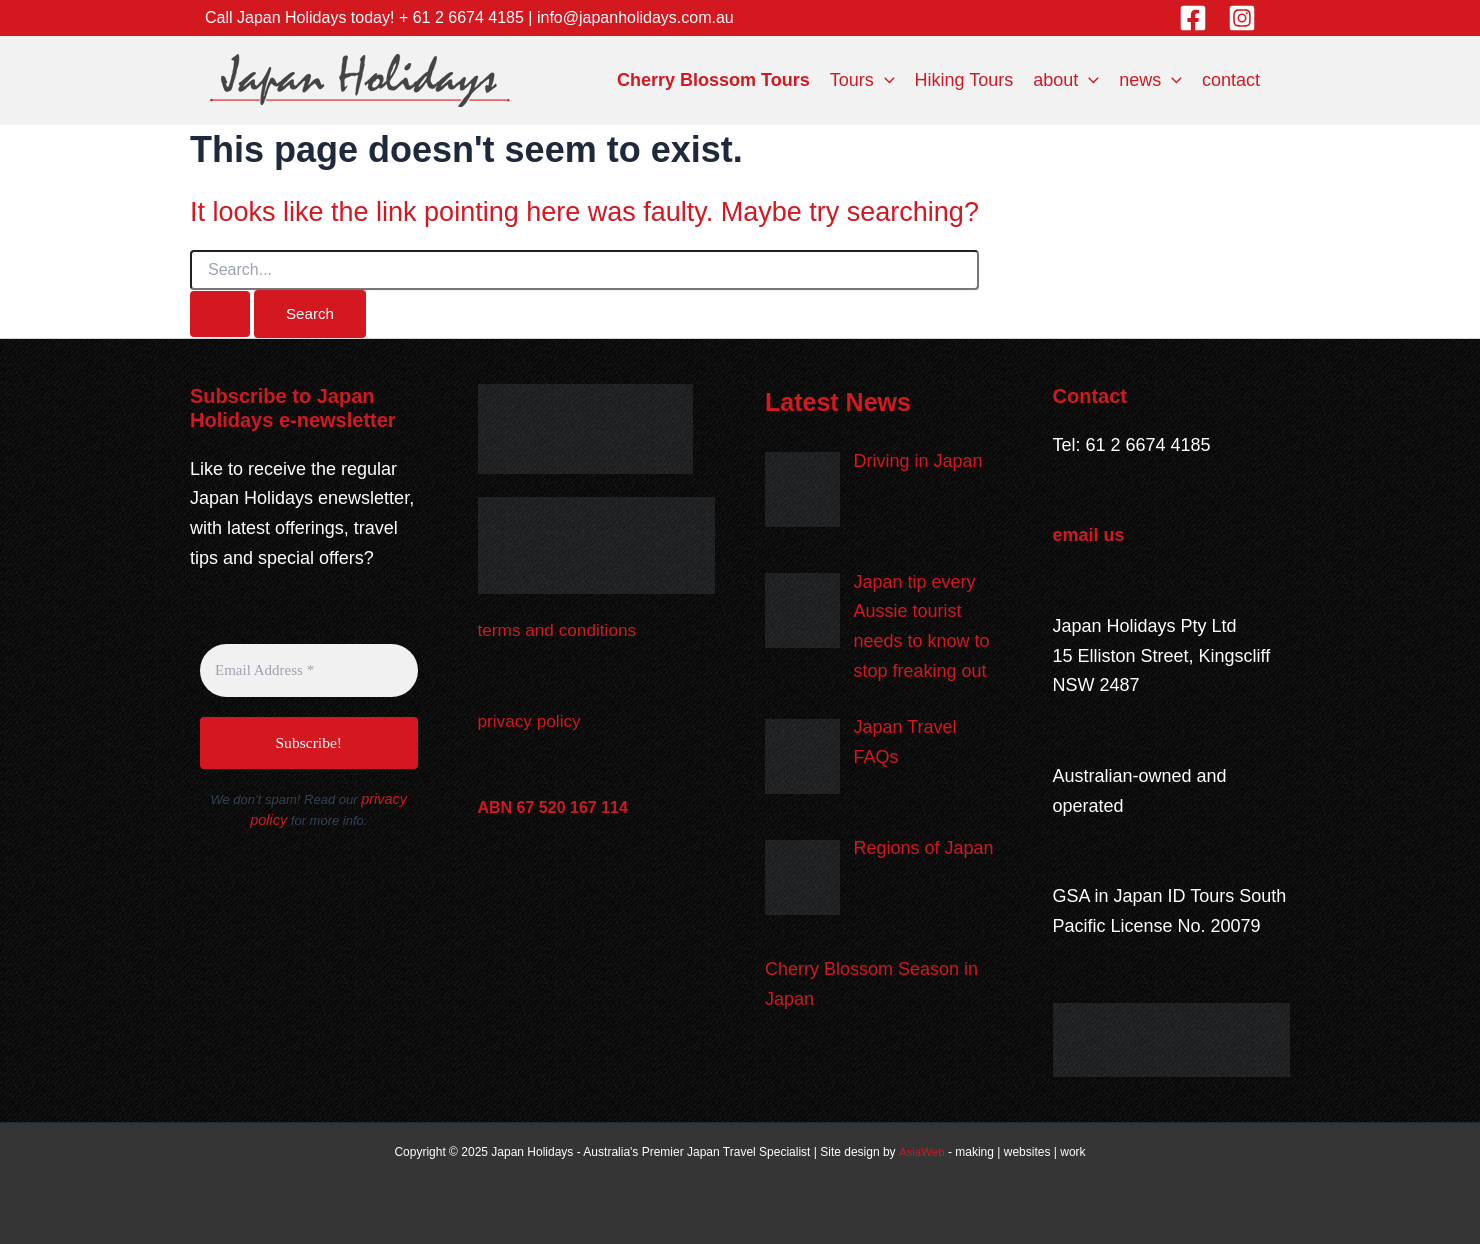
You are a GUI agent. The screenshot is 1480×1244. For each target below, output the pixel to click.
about (1066, 80)
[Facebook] (1193, 18)
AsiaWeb (922, 1153)
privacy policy (532, 722)
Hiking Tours (964, 80)
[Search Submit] (220, 314)
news (1150, 80)
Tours (862, 80)
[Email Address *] (309, 671)
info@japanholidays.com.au (635, 17)
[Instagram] (1242, 18)
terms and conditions (561, 631)
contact (1231, 80)
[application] (884, 80)
